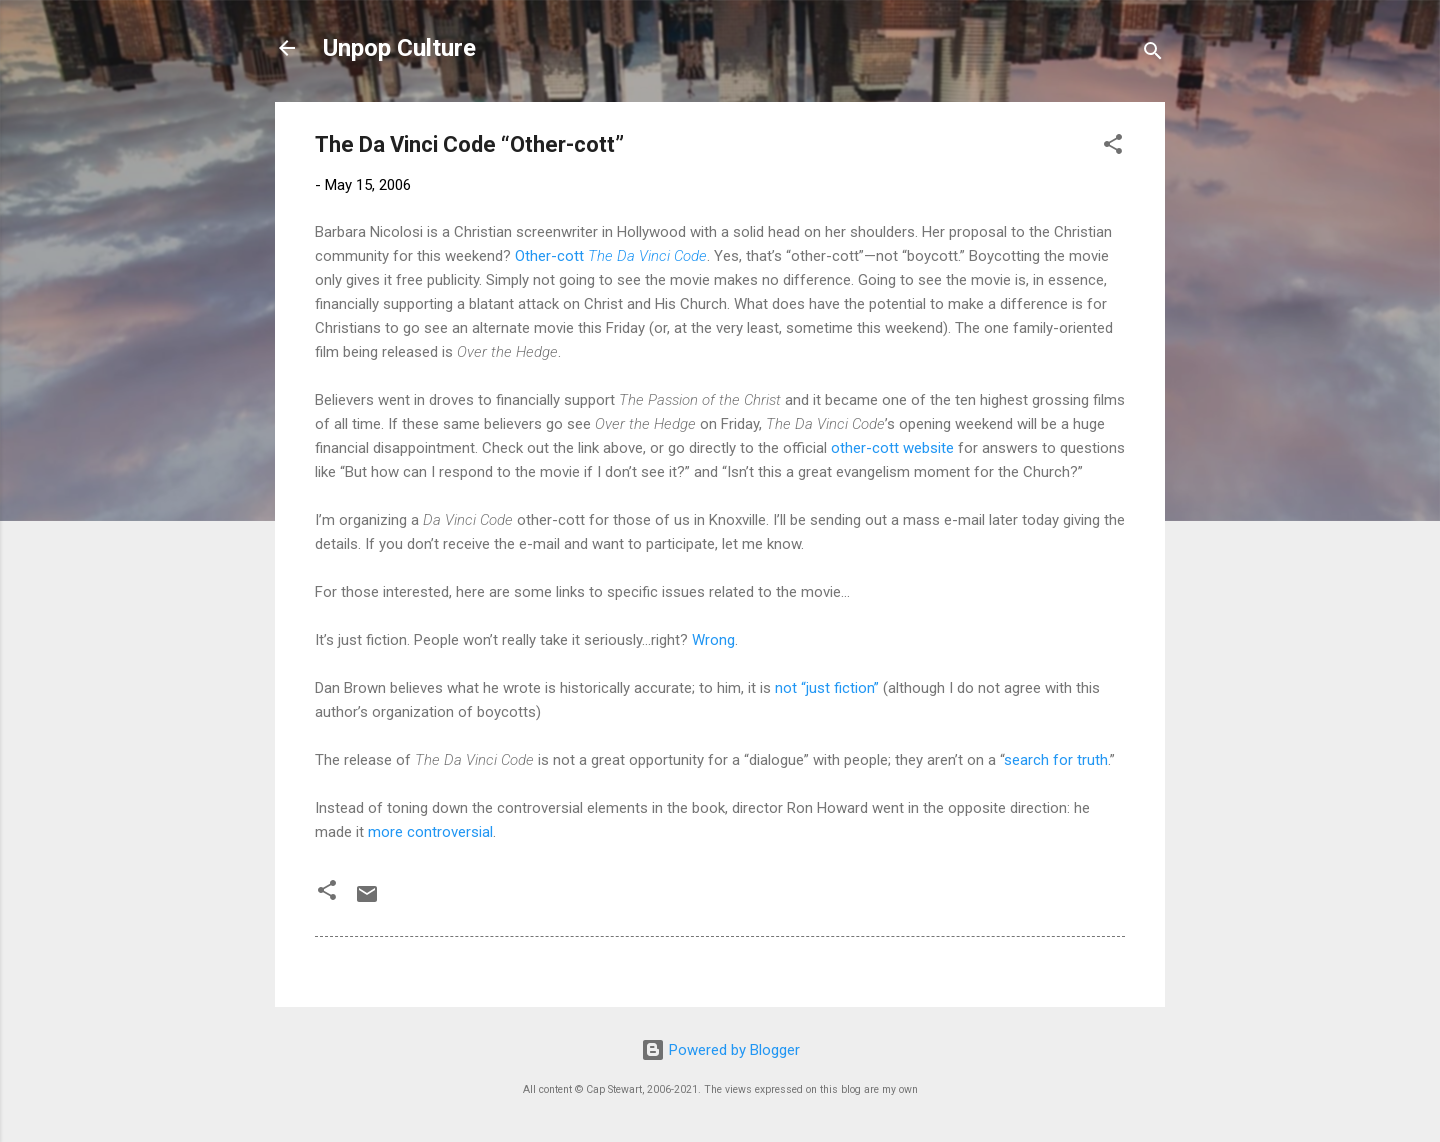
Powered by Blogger (720, 1050)
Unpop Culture (399, 48)
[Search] (1153, 54)
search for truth (1056, 760)
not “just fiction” (827, 688)
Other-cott (611, 256)
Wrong (713, 640)
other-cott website (892, 448)
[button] (1113, 147)
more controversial (430, 832)
